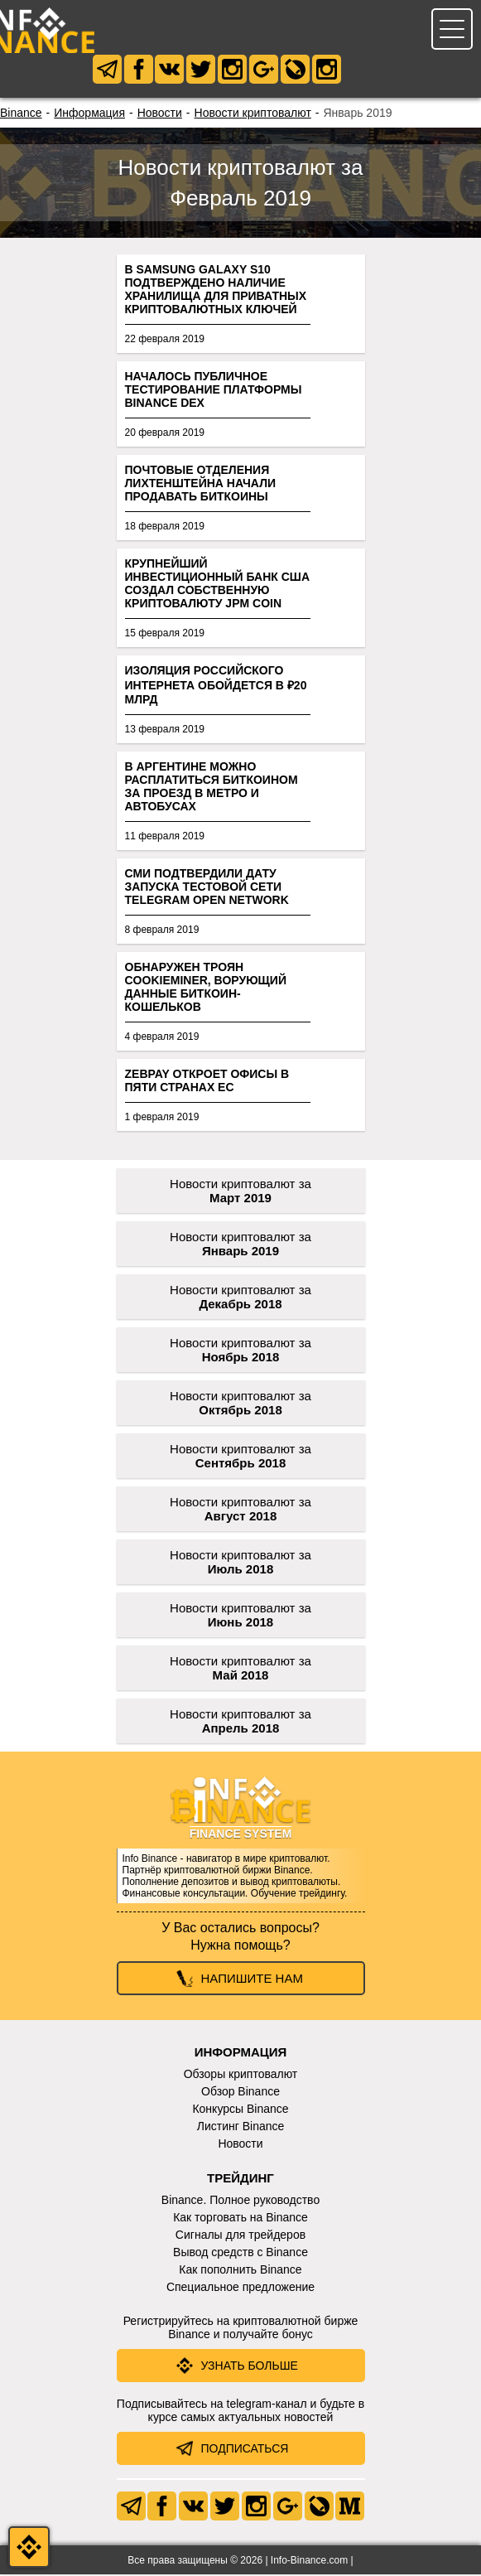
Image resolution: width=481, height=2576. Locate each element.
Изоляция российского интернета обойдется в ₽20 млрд (216, 686)
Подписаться (245, 2450)
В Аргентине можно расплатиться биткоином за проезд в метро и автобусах (211, 787)
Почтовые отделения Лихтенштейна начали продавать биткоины (201, 485)
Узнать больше (249, 2367)
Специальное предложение (240, 2288)
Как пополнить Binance (240, 2271)
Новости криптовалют (253, 114)
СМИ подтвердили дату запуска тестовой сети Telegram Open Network (207, 888)
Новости (159, 114)
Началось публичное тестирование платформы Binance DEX (213, 391)
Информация (89, 114)
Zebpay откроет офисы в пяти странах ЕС (207, 1082)
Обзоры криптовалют (241, 2075)
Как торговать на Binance (240, 2219)
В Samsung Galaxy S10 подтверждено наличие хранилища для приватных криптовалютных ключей (216, 290)
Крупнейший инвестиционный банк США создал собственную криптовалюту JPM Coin (217, 584)
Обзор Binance (240, 2093)
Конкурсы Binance (240, 2110)
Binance (21, 114)
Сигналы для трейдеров (240, 2236)
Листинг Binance (241, 2127)
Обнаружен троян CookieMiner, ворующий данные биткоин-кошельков (205, 988)
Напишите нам (252, 1980)
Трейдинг (240, 2179)
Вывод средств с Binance (240, 2253)
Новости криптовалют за (240, 1192)
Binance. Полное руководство (240, 2201)
